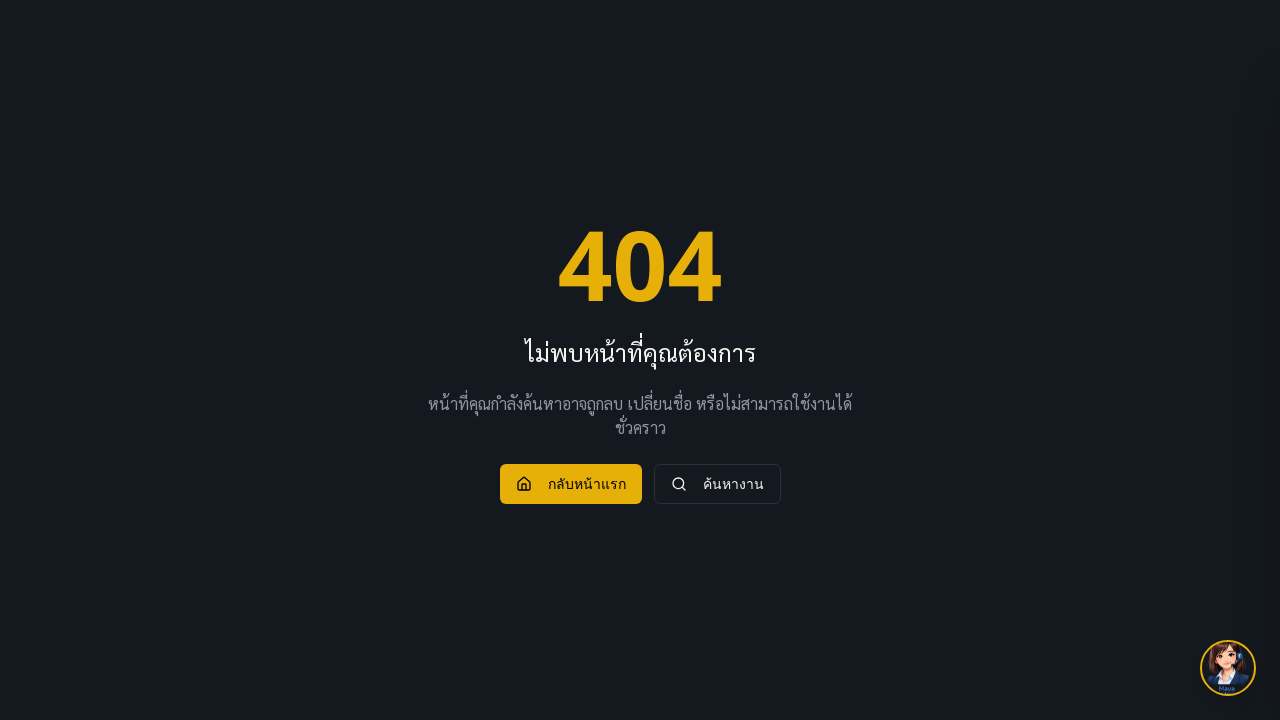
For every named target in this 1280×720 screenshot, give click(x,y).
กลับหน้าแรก (571, 483)
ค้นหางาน (717, 483)
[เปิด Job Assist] (1228, 668)
